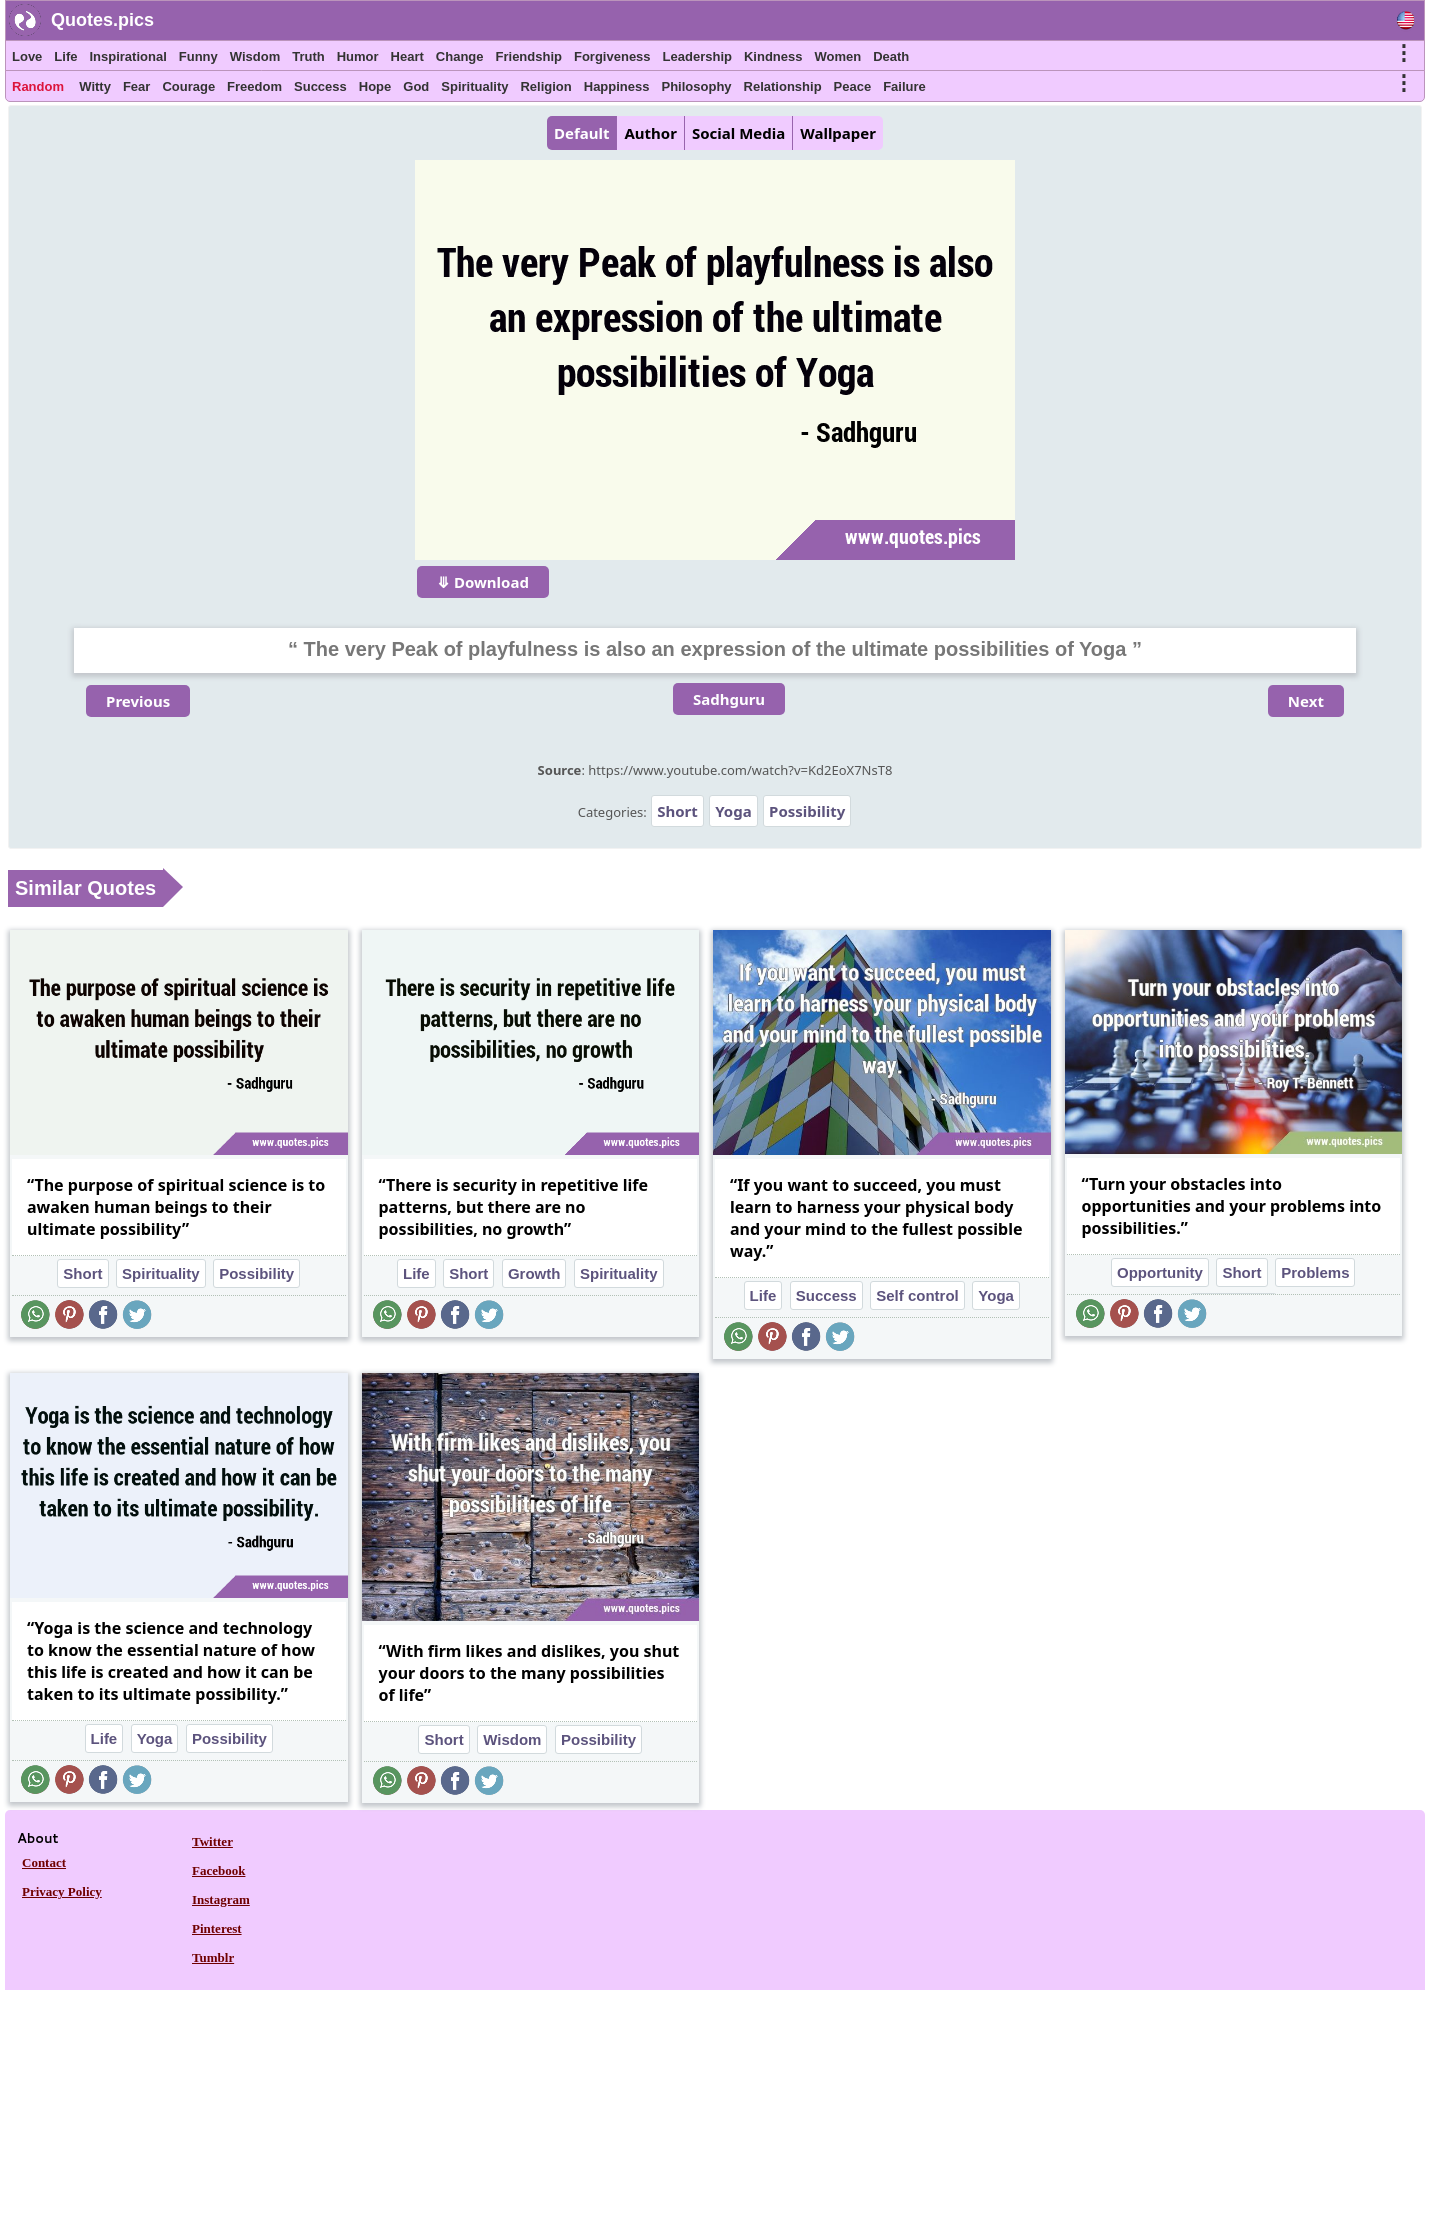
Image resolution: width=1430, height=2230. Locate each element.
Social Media (738, 133)
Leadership (697, 56)
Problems (1315, 1272)
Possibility (807, 811)
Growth (534, 1273)
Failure (904, 86)
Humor (358, 56)
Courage (188, 86)
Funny (198, 56)
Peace (853, 86)
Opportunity (1160, 1272)
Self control (917, 1295)
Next (1306, 701)
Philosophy (697, 86)
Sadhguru (729, 699)
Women (837, 56)
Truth (308, 56)
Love (27, 56)
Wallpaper (838, 133)
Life (65, 56)
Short (677, 811)
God (416, 86)
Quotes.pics (102, 20)
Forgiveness (612, 56)
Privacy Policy (62, 1891)
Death (891, 56)
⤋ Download (483, 582)
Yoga (733, 811)
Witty (95, 86)
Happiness (617, 86)
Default (581, 133)
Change (460, 56)
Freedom (254, 86)
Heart (407, 56)
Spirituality (474, 86)
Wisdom (255, 56)
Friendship (529, 56)
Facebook (218, 1870)
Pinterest (217, 1928)
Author (650, 133)
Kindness (773, 56)
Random (38, 86)
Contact (44, 1862)
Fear (136, 86)
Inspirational (127, 56)
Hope (375, 86)
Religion (545, 86)
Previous (138, 701)
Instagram (221, 1899)
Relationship (783, 86)
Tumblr (213, 1957)
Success (320, 86)
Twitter (212, 1841)
